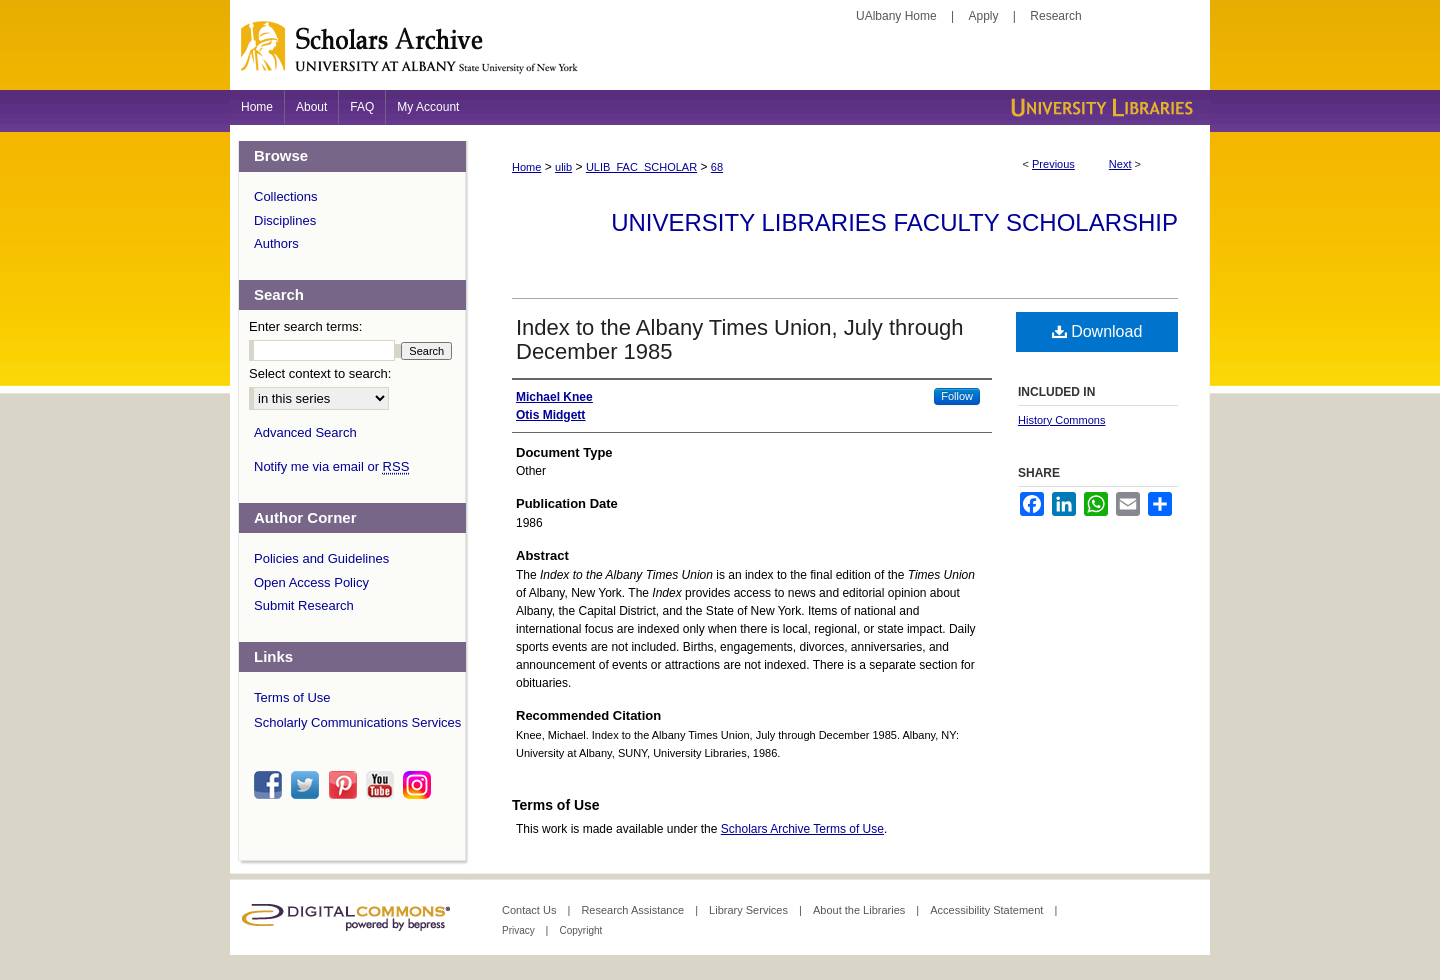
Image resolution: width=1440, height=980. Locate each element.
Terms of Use (292, 697)
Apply (984, 16)
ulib (563, 167)
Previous (1053, 164)
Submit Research (304, 605)
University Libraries (1100, 107)
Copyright (580, 930)
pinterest (346, 785)
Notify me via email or (331, 467)
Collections (286, 196)
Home (526, 167)
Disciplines (285, 220)
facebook (271, 785)
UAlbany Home (896, 16)
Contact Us (530, 910)
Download (1097, 331)
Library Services (750, 910)
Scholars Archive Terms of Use (802, 829)
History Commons (1061, 420)
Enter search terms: (305, 326)
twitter (308, 785)
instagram (420, 785)
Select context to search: (320, 373)
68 (717, 167)
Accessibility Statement (988, 910)
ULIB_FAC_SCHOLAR (641, 167)
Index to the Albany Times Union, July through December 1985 (740, 339)
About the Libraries (860, 910)
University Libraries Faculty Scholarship (894, 222)
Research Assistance (634, 910)
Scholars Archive (720, 55)
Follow (957, 396)
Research (1055, 16)
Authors (276, 243)
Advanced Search (305, 432)
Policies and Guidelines (321, 558)
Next (1120, 164)
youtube (383, 785)
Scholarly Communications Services (357, 722)
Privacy (520, 930)
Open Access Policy (311, 582)
